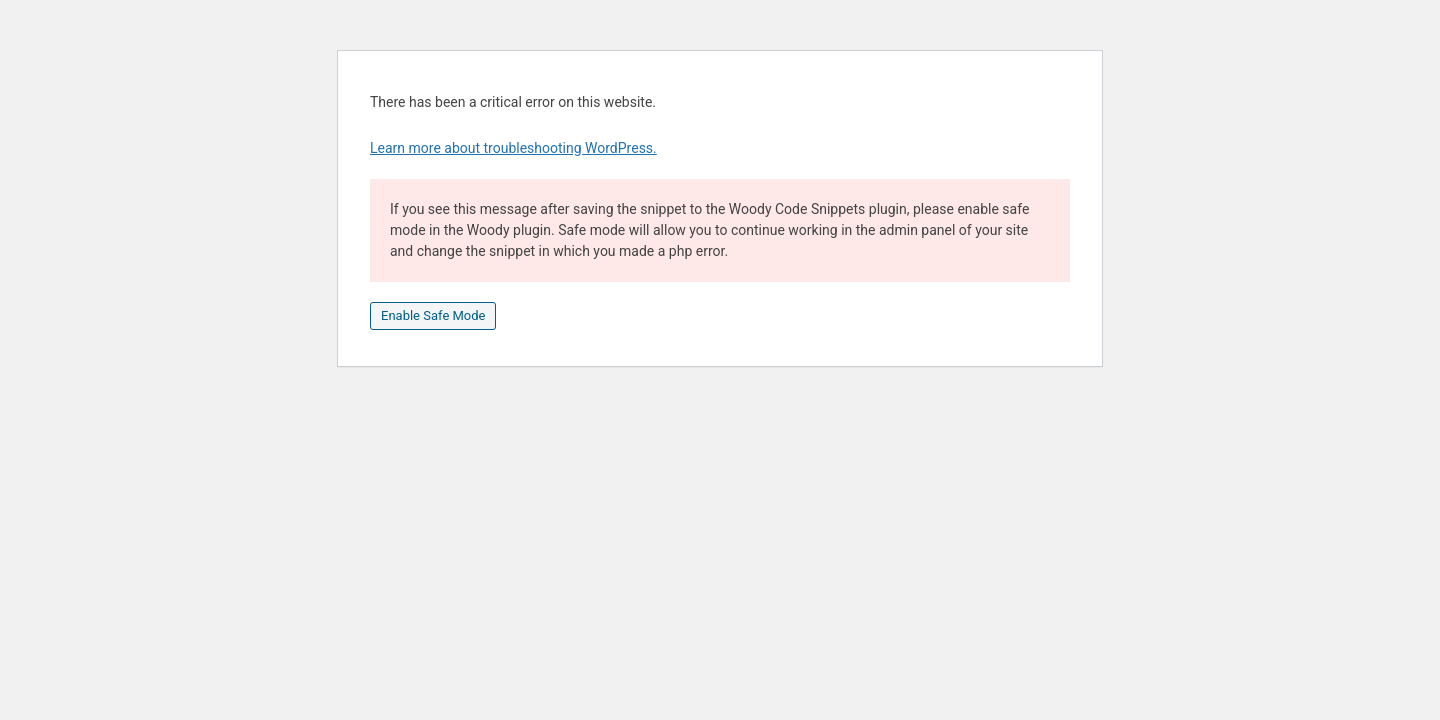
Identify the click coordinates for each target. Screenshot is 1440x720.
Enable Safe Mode (433, 315)
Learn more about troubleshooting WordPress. (513, 148)
